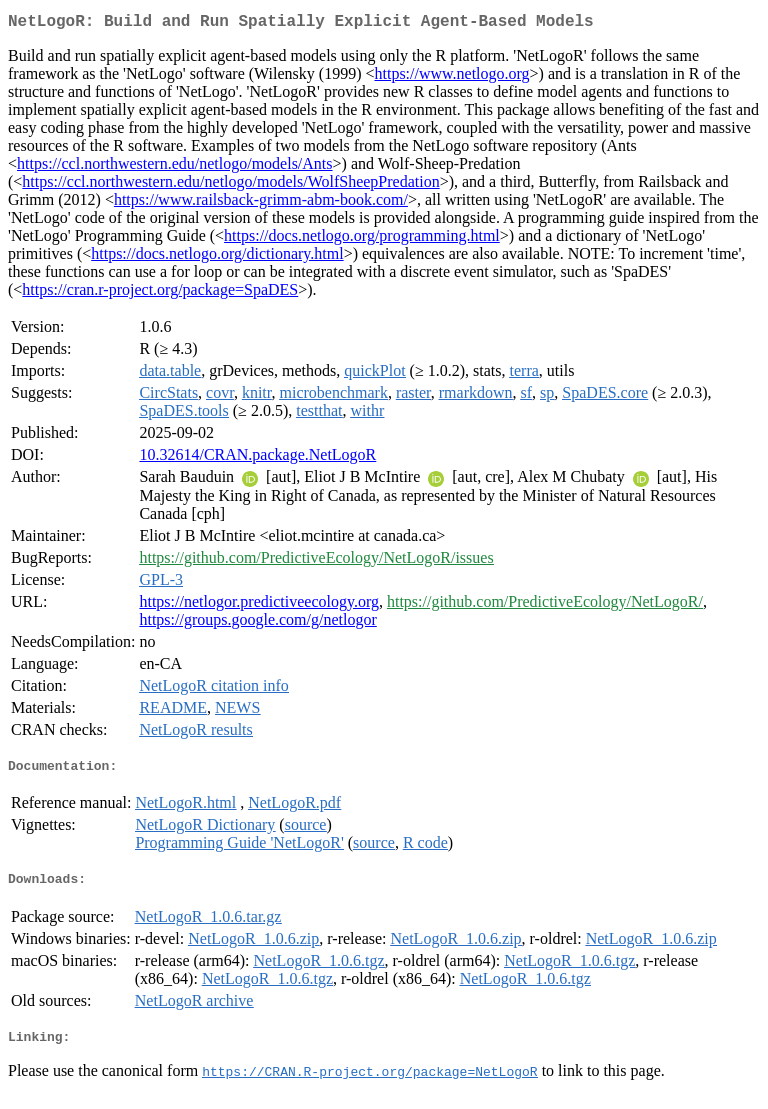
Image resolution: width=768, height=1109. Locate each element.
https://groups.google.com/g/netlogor (257, 623)
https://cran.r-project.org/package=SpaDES (160, 293)
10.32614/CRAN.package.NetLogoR (257, 458)
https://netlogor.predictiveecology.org (259, 605)
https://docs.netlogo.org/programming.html (362, 239)
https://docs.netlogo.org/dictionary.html (217, 257)
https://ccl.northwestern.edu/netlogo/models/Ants (175, 167)
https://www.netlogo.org (451, 77)
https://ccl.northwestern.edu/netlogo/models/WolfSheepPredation (230, 185)
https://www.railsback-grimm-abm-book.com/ (261, 203)
